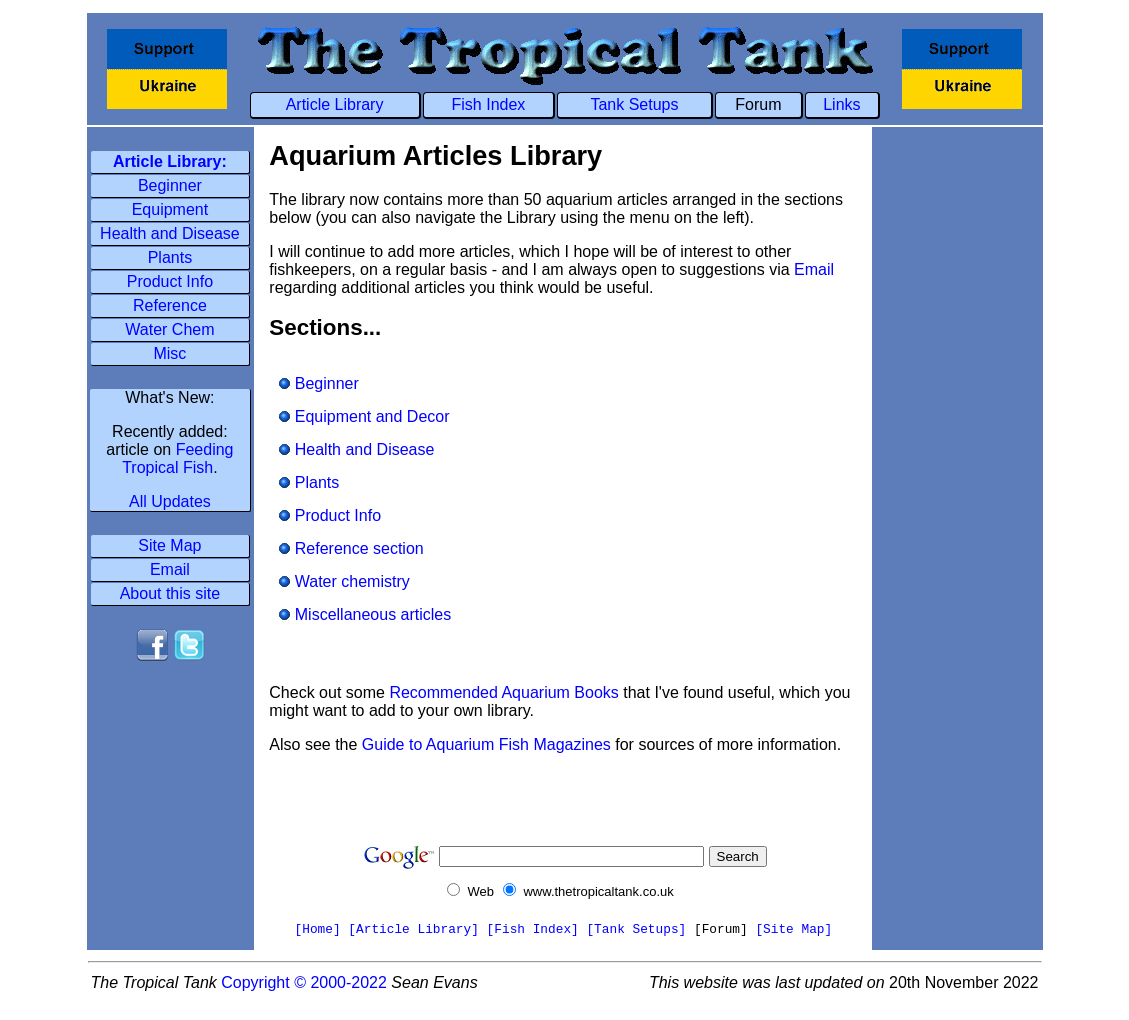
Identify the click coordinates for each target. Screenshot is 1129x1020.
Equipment (170, 209)
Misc (169, 353)
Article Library (335, 104)
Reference (170, 305)
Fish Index (489, 104)
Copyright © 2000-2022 (304, 982)
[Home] (318, 929)
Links (841, 104)
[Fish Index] (533, 929)
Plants (170, 257)
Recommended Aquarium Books (503, 692)
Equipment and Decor (364, 416)
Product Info (170, 281)
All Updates (170, 501)
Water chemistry (344, 581)
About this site (170, 593)
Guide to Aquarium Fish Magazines (486, 744)
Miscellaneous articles (365, 614)
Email (170, 569)
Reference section (351, 548)
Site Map (169, 545)
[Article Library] (413, 929)
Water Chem (169, 329)
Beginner (170, 185)
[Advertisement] (170, 732)
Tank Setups (634, 104)
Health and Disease (170, 233)
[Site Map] (793, 929)
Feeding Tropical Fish (177, 458)
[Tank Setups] (636, 929)
